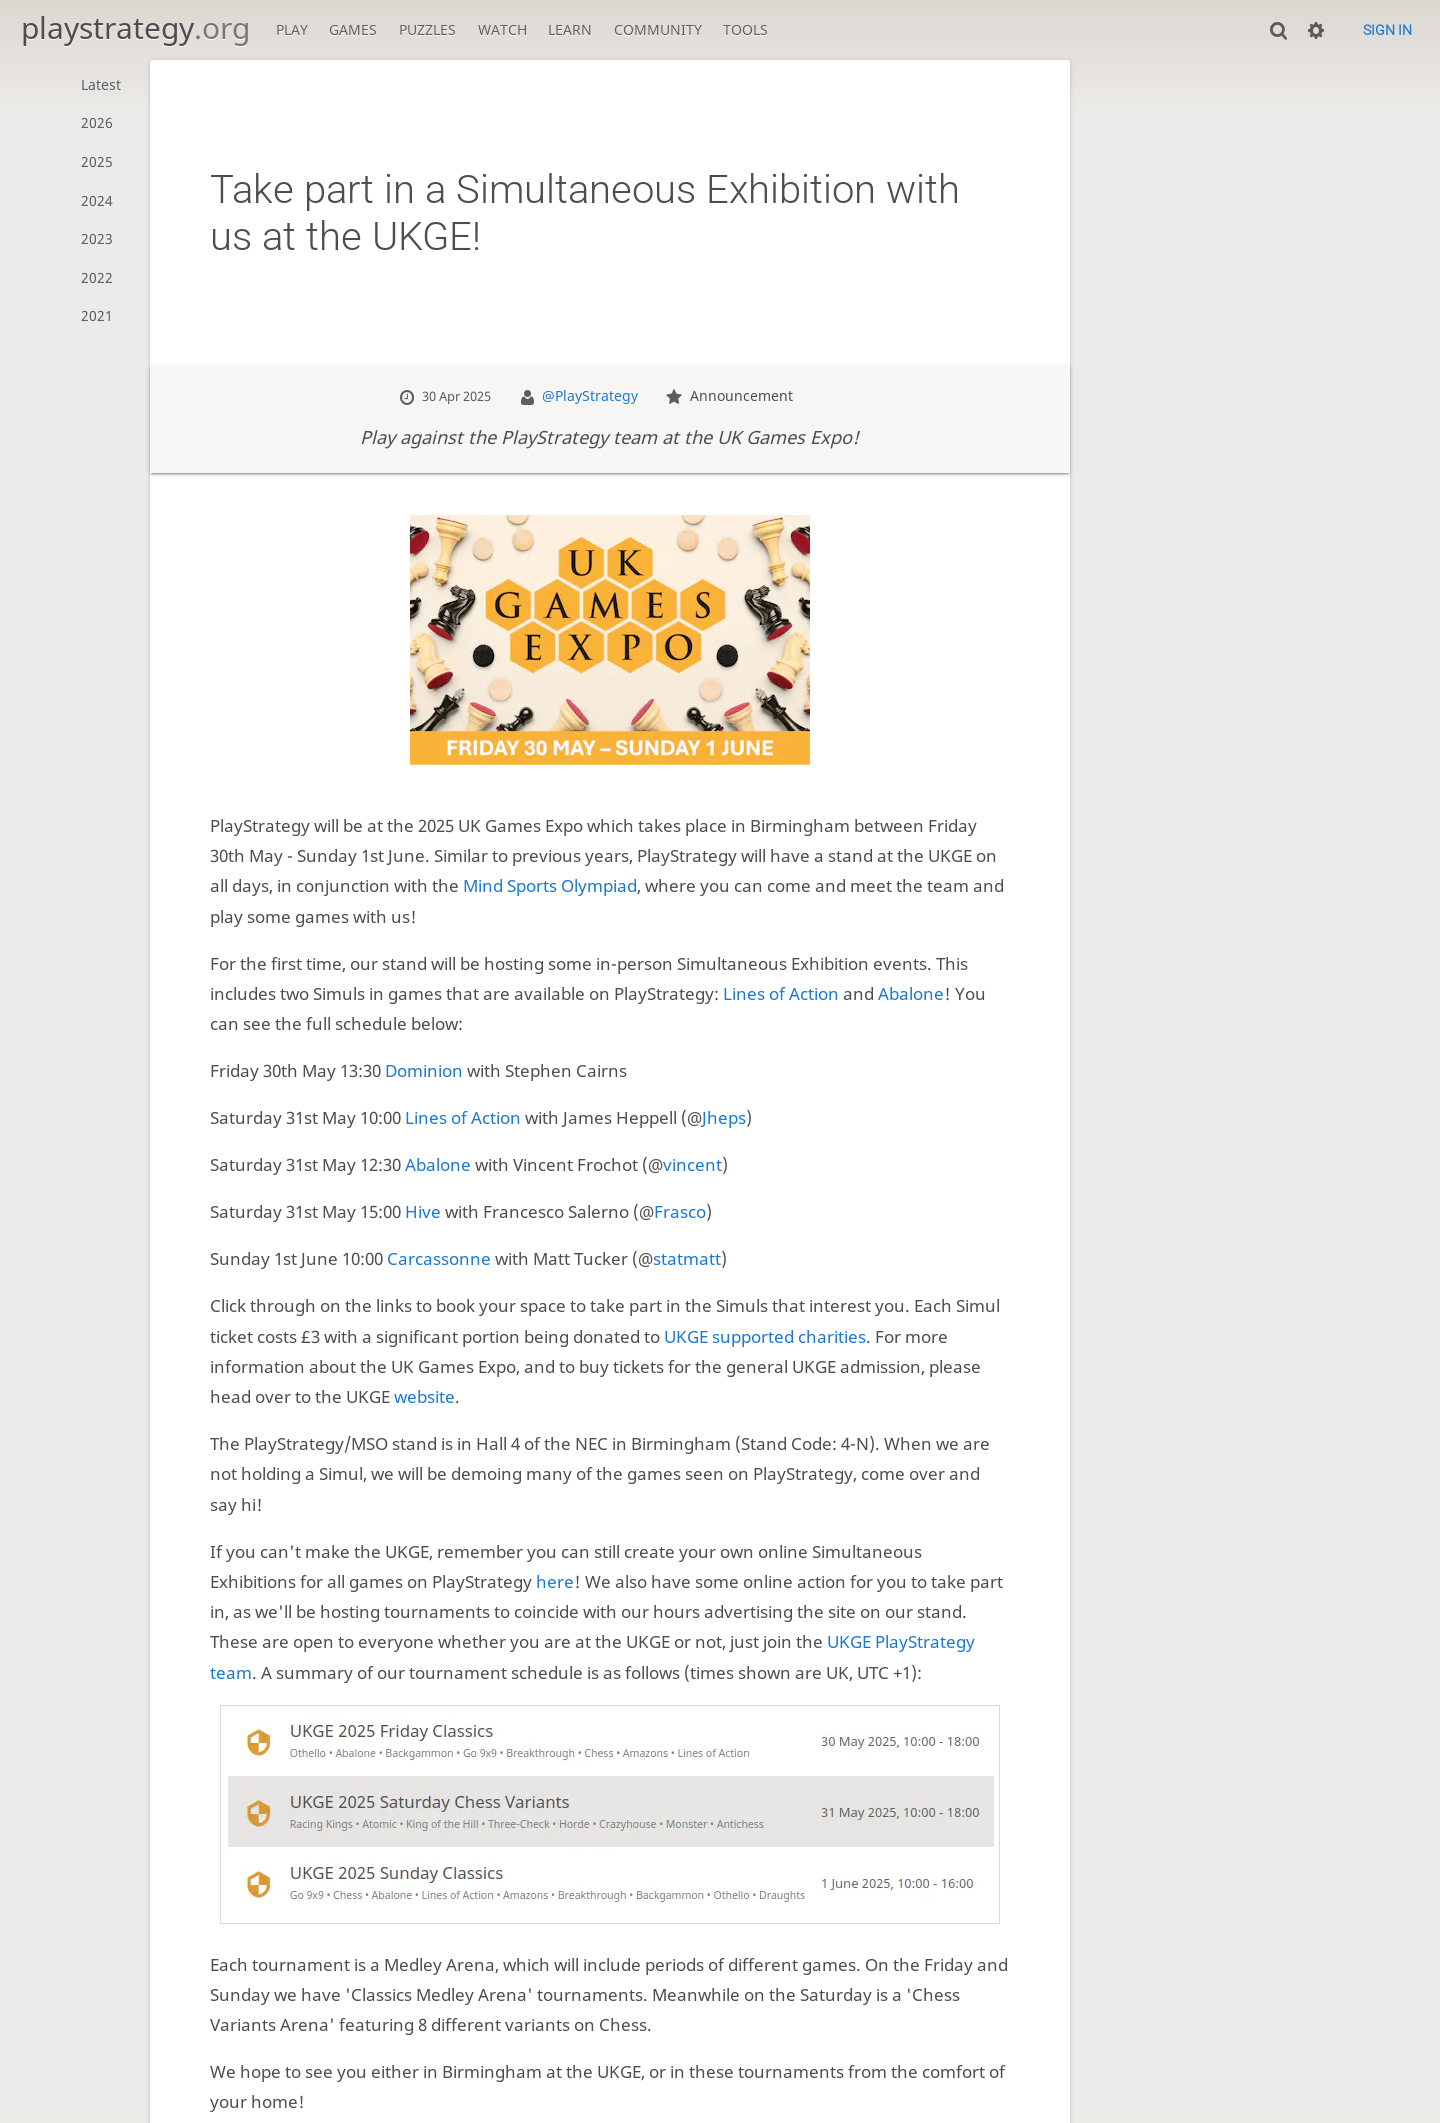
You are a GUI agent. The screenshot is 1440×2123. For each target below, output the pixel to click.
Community (658, 29)
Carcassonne (439, 1258)
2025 (97, 161)
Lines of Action (781, 993)
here (555, 1581)
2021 (97, 315)
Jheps (724, 1117)
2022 (97, 277)
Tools (745, 29)
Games (353, 29)
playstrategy (135, 27)
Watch (502, 29)
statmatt (687, 1258)
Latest (101, 84)
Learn (570, 29)
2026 (97, 122)
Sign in (1387, 30)
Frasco (680, 1211)
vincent (692, 1164)
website (424, 1396)
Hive (423, 1211)
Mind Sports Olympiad (550, 885)
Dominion (424, 1070)
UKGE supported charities (765, 1336)
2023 (97, 238)
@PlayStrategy (590, 395)
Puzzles (427, 29)
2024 (97, 200)
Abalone (911, 993)
